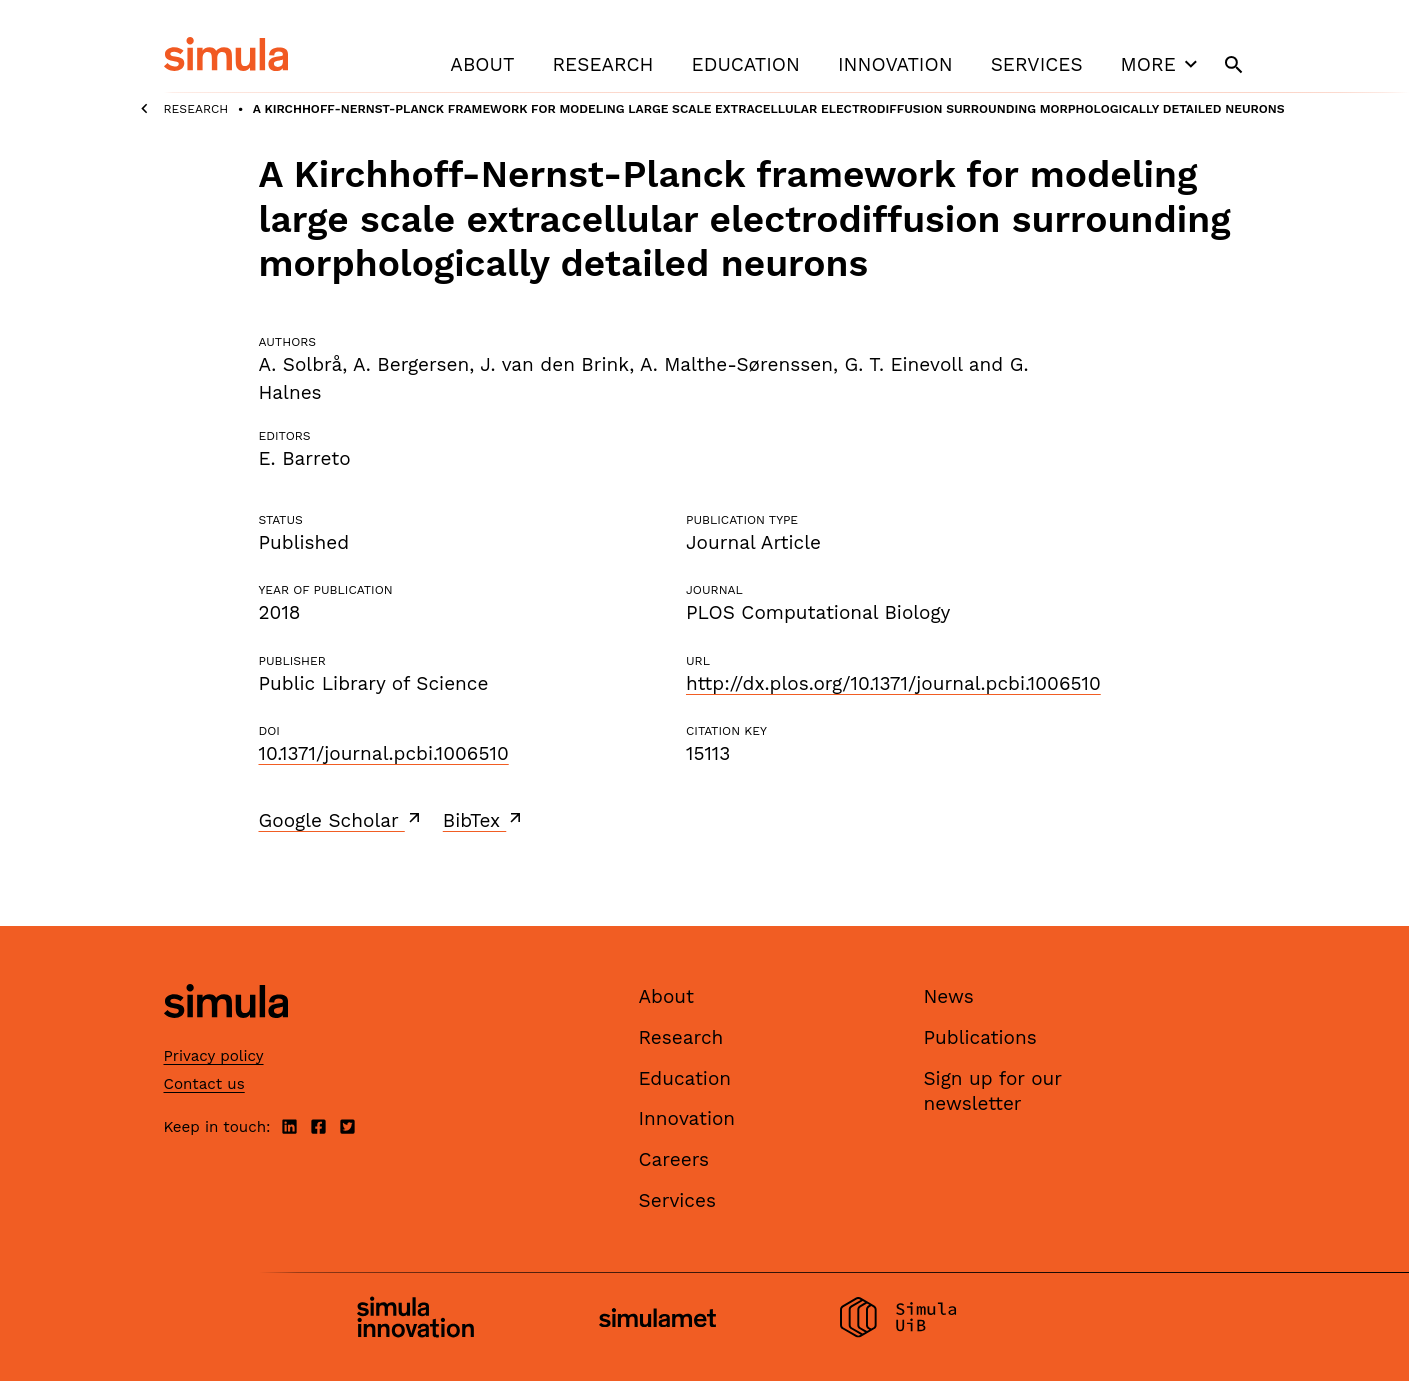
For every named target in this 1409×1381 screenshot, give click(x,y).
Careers (674, 1159)
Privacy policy (214, 1056)
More (1162, 64)
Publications (980, 1037)
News (949, 996)
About (482, 64)
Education (746, 64)
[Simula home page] (226, 1035)
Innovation (895, 64)
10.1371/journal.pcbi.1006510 (384, 753)
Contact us (204, 1084)
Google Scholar (341, 820)
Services (1037, 64)
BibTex (484, 820)
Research (602, 64)
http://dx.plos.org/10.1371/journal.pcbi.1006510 (893, 683)
